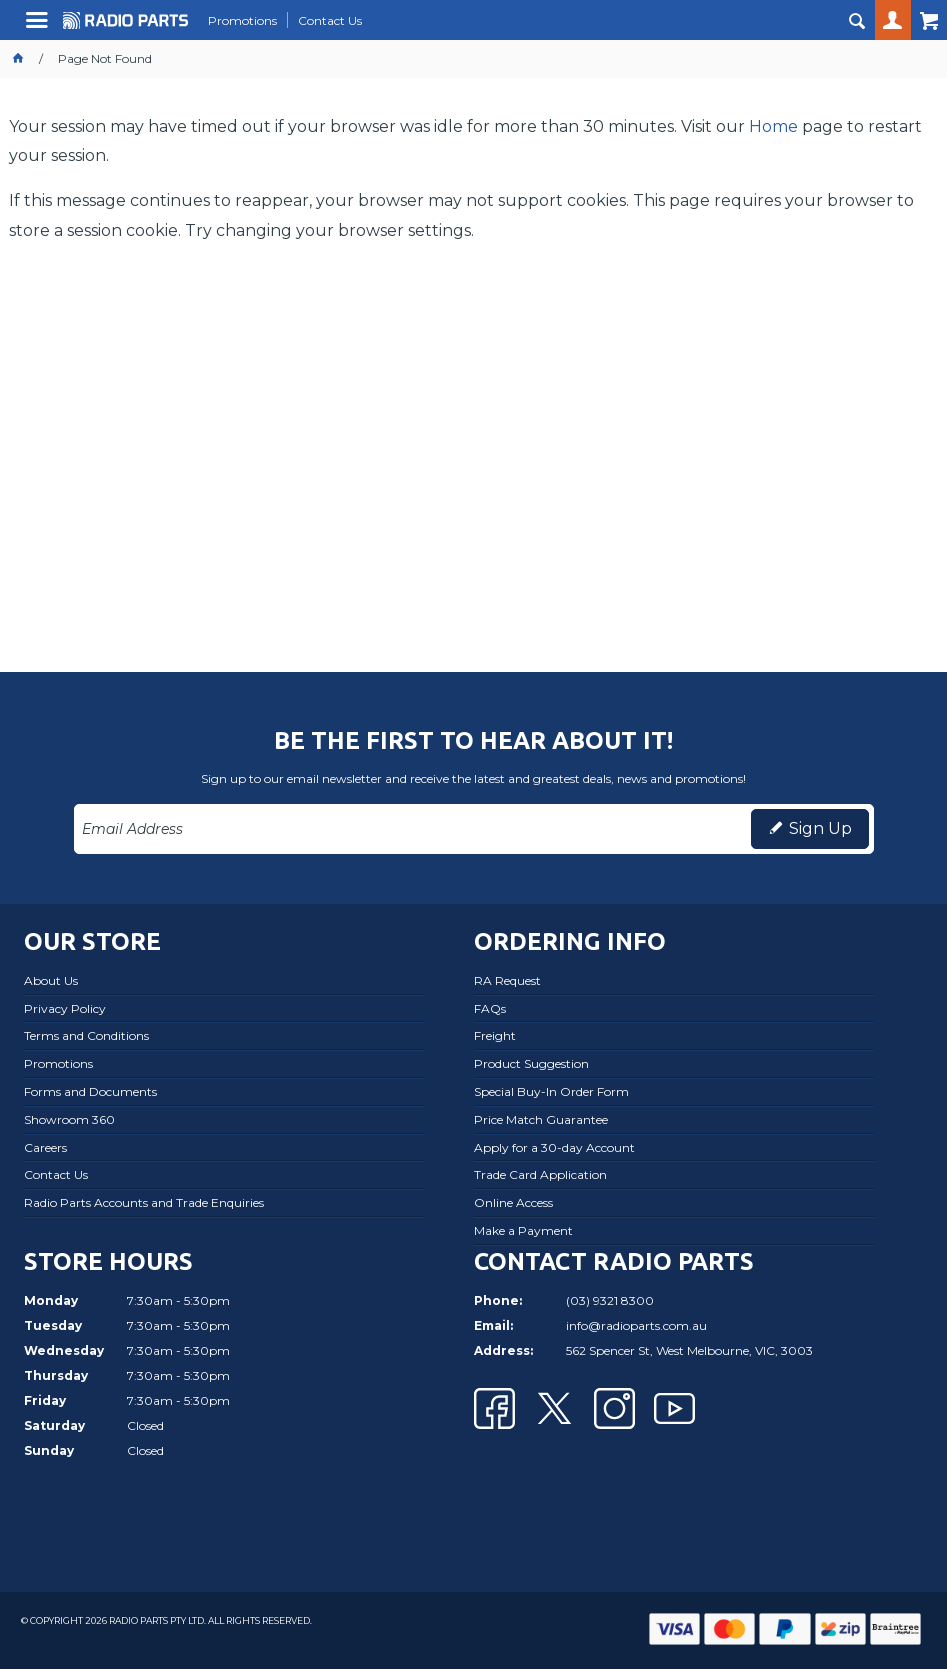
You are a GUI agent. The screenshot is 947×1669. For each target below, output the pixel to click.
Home (773, 126)
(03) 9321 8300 (610, 1300)
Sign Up (820, 828)
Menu (39, 27)
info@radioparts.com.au (636, 1325)
